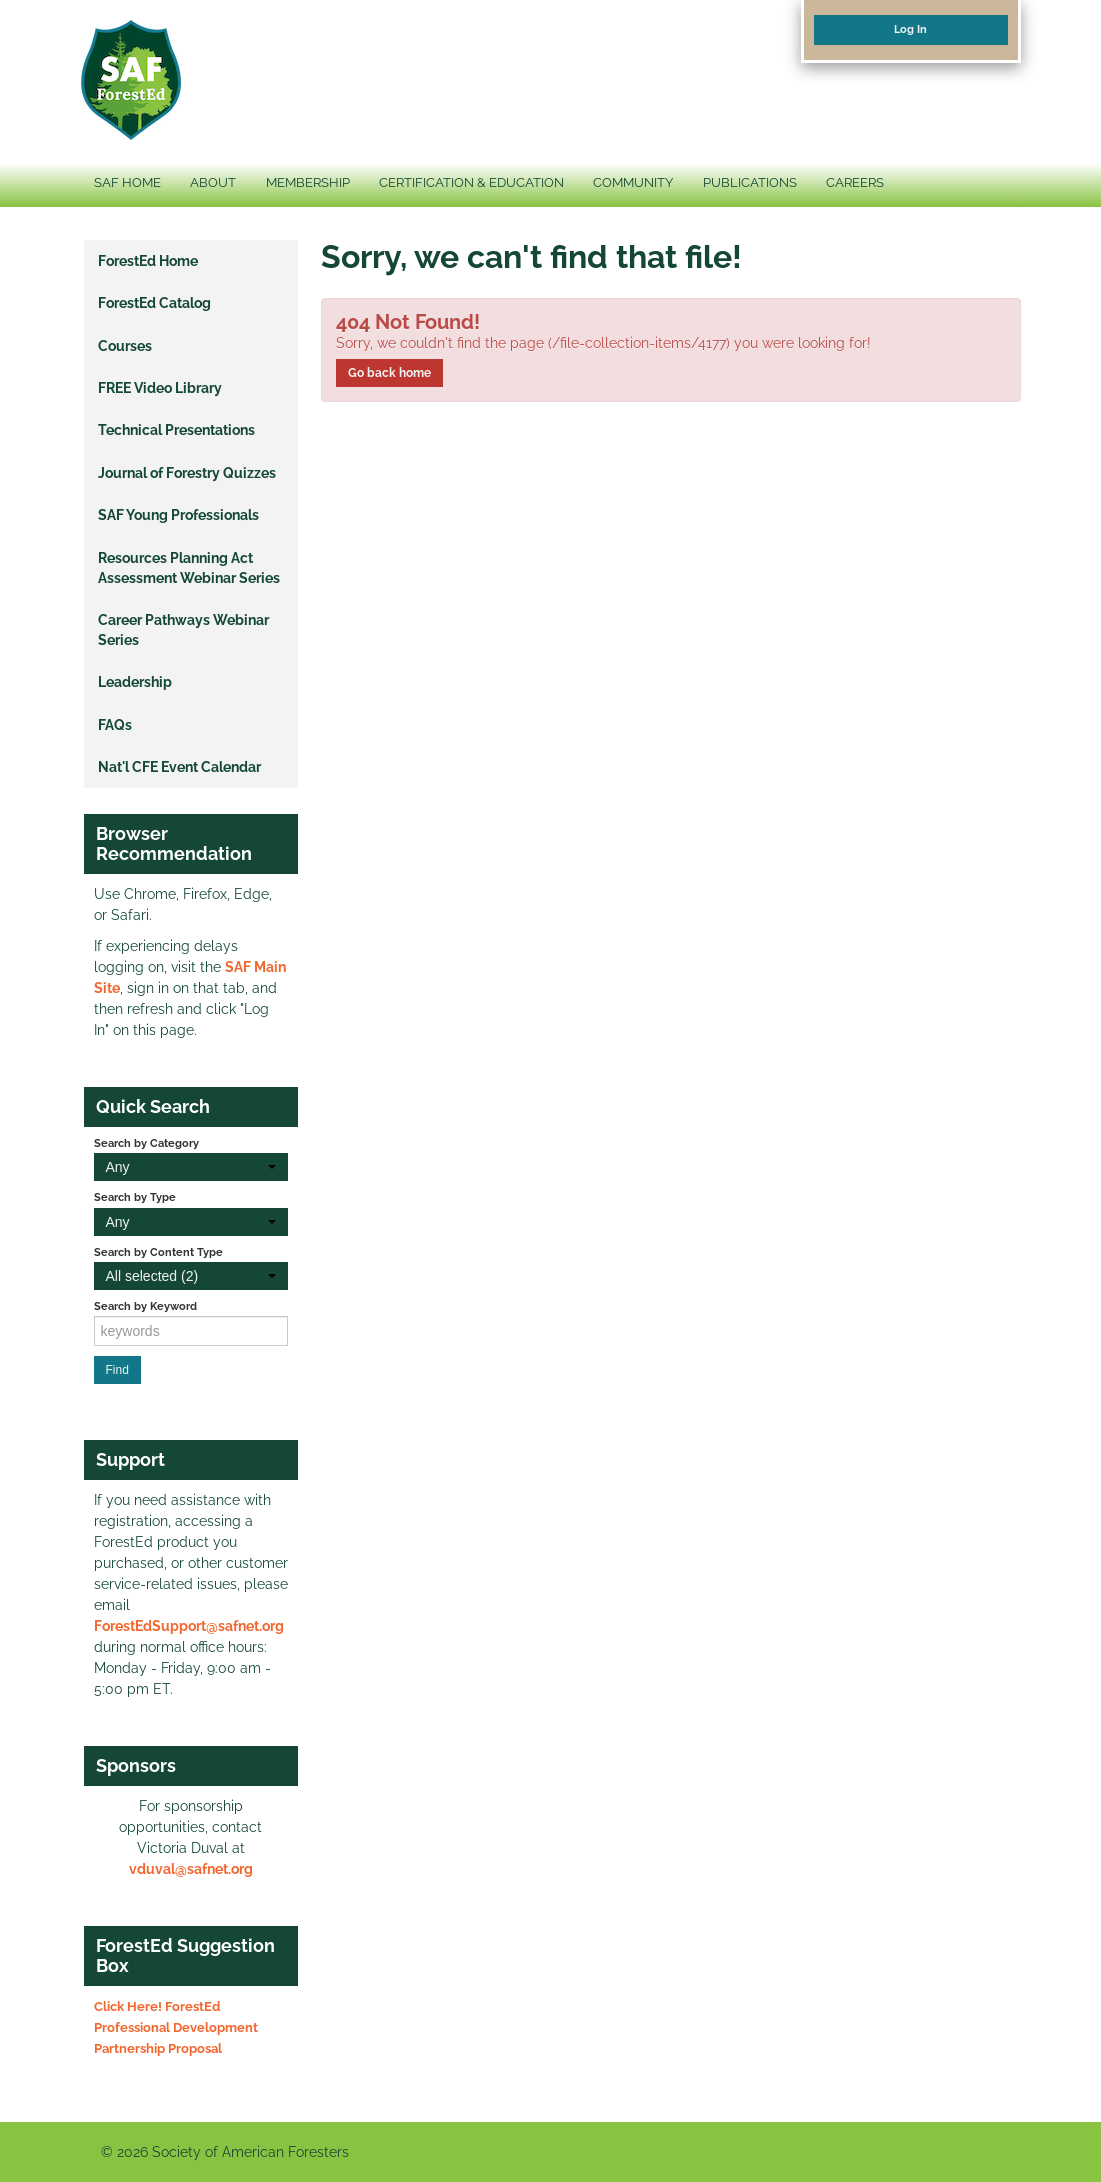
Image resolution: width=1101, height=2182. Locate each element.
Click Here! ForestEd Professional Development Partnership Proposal (176, 2027)
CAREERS (855, 182)
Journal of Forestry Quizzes (187, 473)
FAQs (115, 725)
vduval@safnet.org (191, 1869)
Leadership (135, 682)
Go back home (389, 373)
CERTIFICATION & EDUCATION (471, 182)
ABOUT (213, 182)
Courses (125, 346)
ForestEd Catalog (154, 303)
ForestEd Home (148, 261)
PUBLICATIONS (750, 182)
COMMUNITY (633, 182)
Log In (910, 29)
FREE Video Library (160, 388)
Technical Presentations (176, 430)
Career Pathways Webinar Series (183, 630)
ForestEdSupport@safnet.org (189, 1626)
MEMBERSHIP (308, 182)
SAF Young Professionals (178, 515)
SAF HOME (127, 182)
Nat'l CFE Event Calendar (179, 767)
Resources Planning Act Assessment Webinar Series (189, 568)
